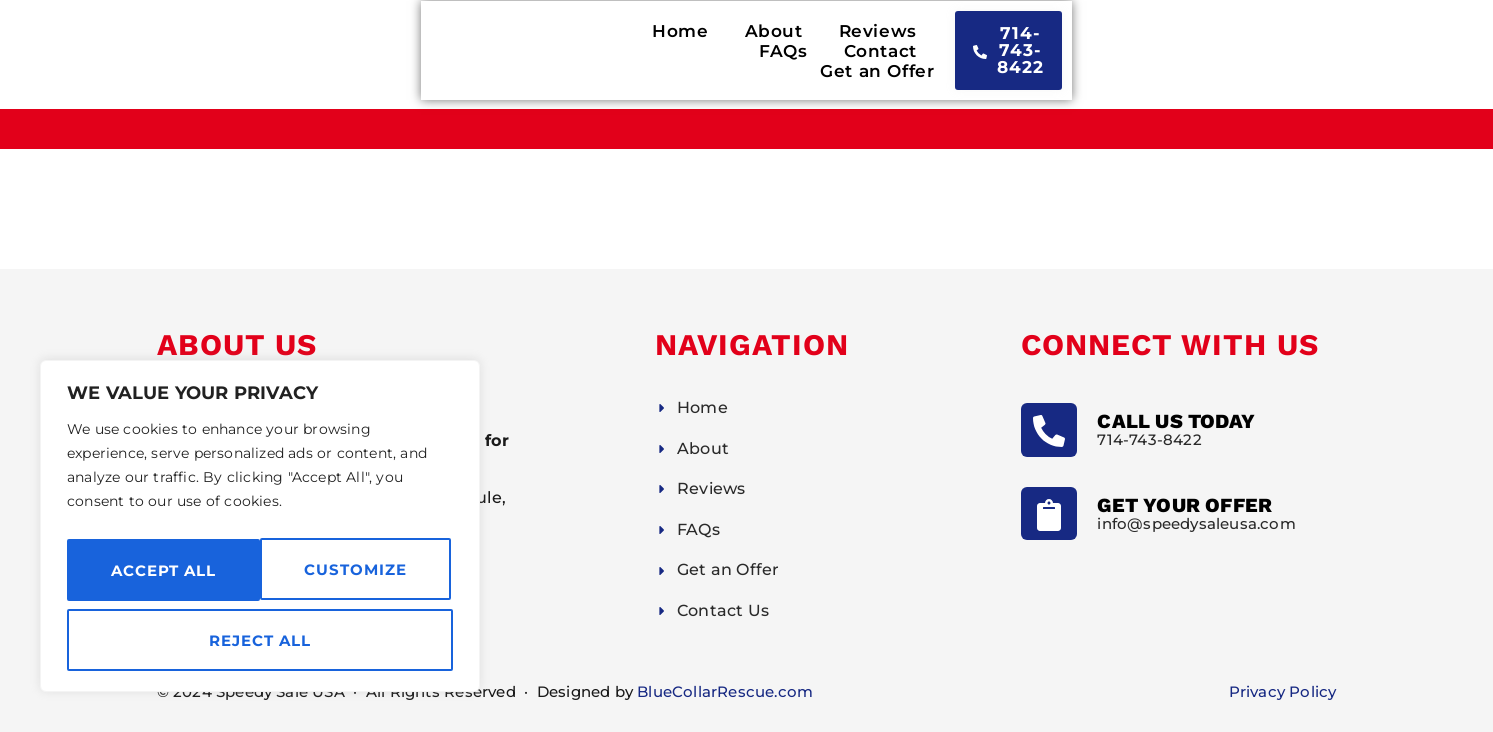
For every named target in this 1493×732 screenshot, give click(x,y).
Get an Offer (1048, 55)
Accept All (260, 641)
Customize (161, 569)
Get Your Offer (1184, 505)
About (618, 55)
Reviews (722, 55)
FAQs (821, 55)
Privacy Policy (1283, 691)
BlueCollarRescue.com (725, 691)
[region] (260, 530)
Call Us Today (1176, 421)
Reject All (358, 569)
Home (525, 55)
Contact (918, 55)
